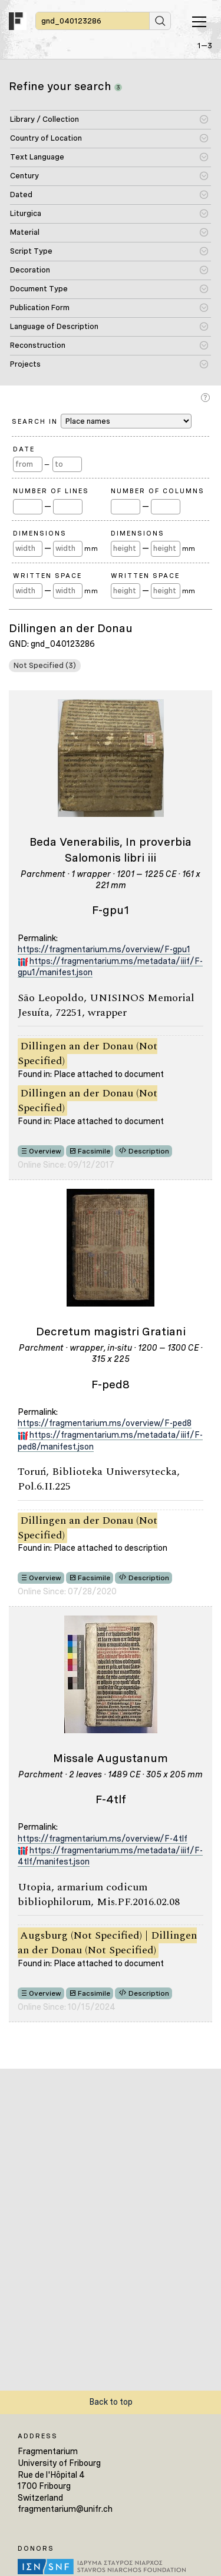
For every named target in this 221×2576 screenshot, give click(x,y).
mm (91, 548)
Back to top (111, 2402)
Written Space (47, 575)
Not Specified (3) (45, 665)
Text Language (37, 156)
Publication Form (40, 307)
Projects (25, 364)
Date (24, 449)
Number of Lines (51, 491)
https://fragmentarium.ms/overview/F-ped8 (105, 1423)
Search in (102, 421)
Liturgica (25, 213)
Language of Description (54, 326)
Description (148, 1151)
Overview (45, 1151)
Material (24, 232)
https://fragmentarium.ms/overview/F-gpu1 (104, 949)
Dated (21, 194)
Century (24, 175)
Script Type (31, 251)
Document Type (39, 288)
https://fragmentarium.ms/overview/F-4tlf (102, 1838)
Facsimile (94, 1151)
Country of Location (46, 138)
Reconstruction (37, 345)
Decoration (30, 269)
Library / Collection (44, 119)
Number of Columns (157, 491)
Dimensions (40, 533)
